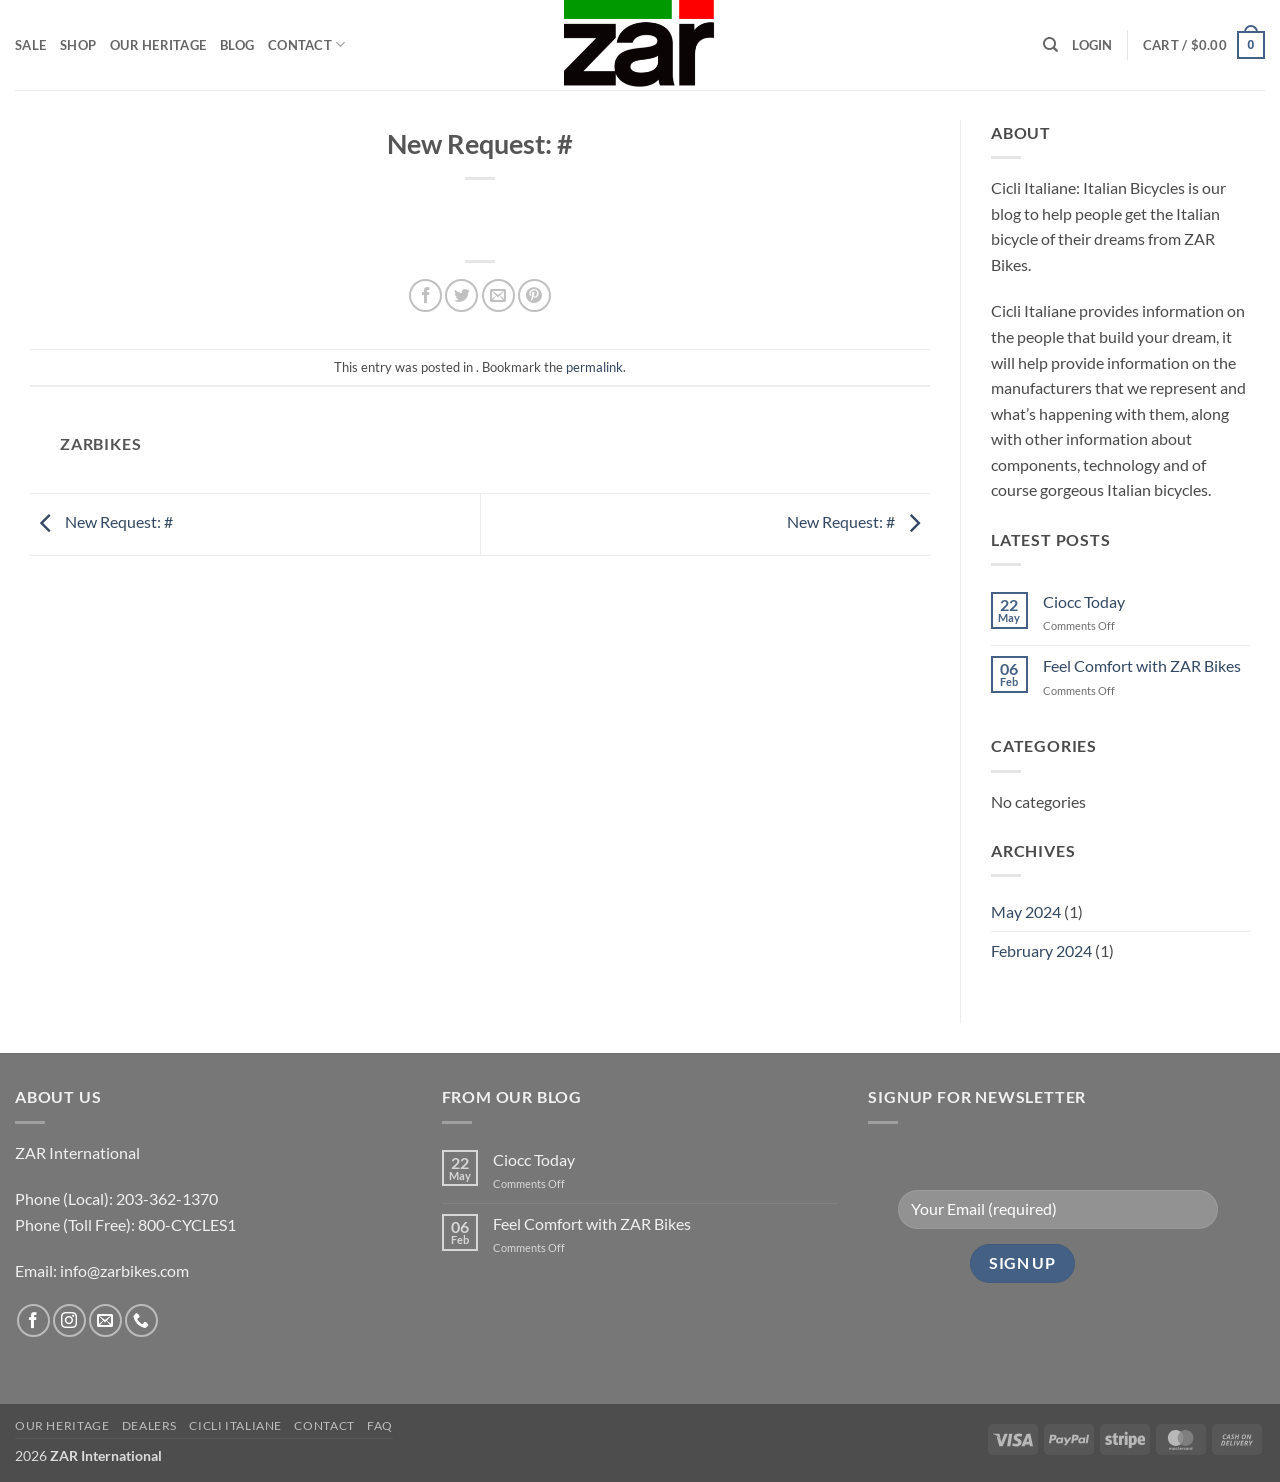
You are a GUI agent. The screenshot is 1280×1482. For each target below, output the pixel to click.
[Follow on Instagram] (69, 1320)
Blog (237, 45)
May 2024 (1026, 911)
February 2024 (1041, 950)
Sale (30, 45)
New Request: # (101, 521)
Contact (306, 44)
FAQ (380, 1425)
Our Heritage (158, 45)
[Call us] (141, 1320)
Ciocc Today (1084, 601)
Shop (78, 45)
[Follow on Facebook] (33, 1320)
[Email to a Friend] (498, 295)
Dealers (149, 1425)
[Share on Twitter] (461, 295)
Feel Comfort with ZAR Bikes (1142, 665)
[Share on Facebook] (425, 295)
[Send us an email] (105, 1320)
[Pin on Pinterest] (534, 295)
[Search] (1050, 45)
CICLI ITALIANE (235, 1425)
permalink (594, 367)
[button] (1092, 45)
